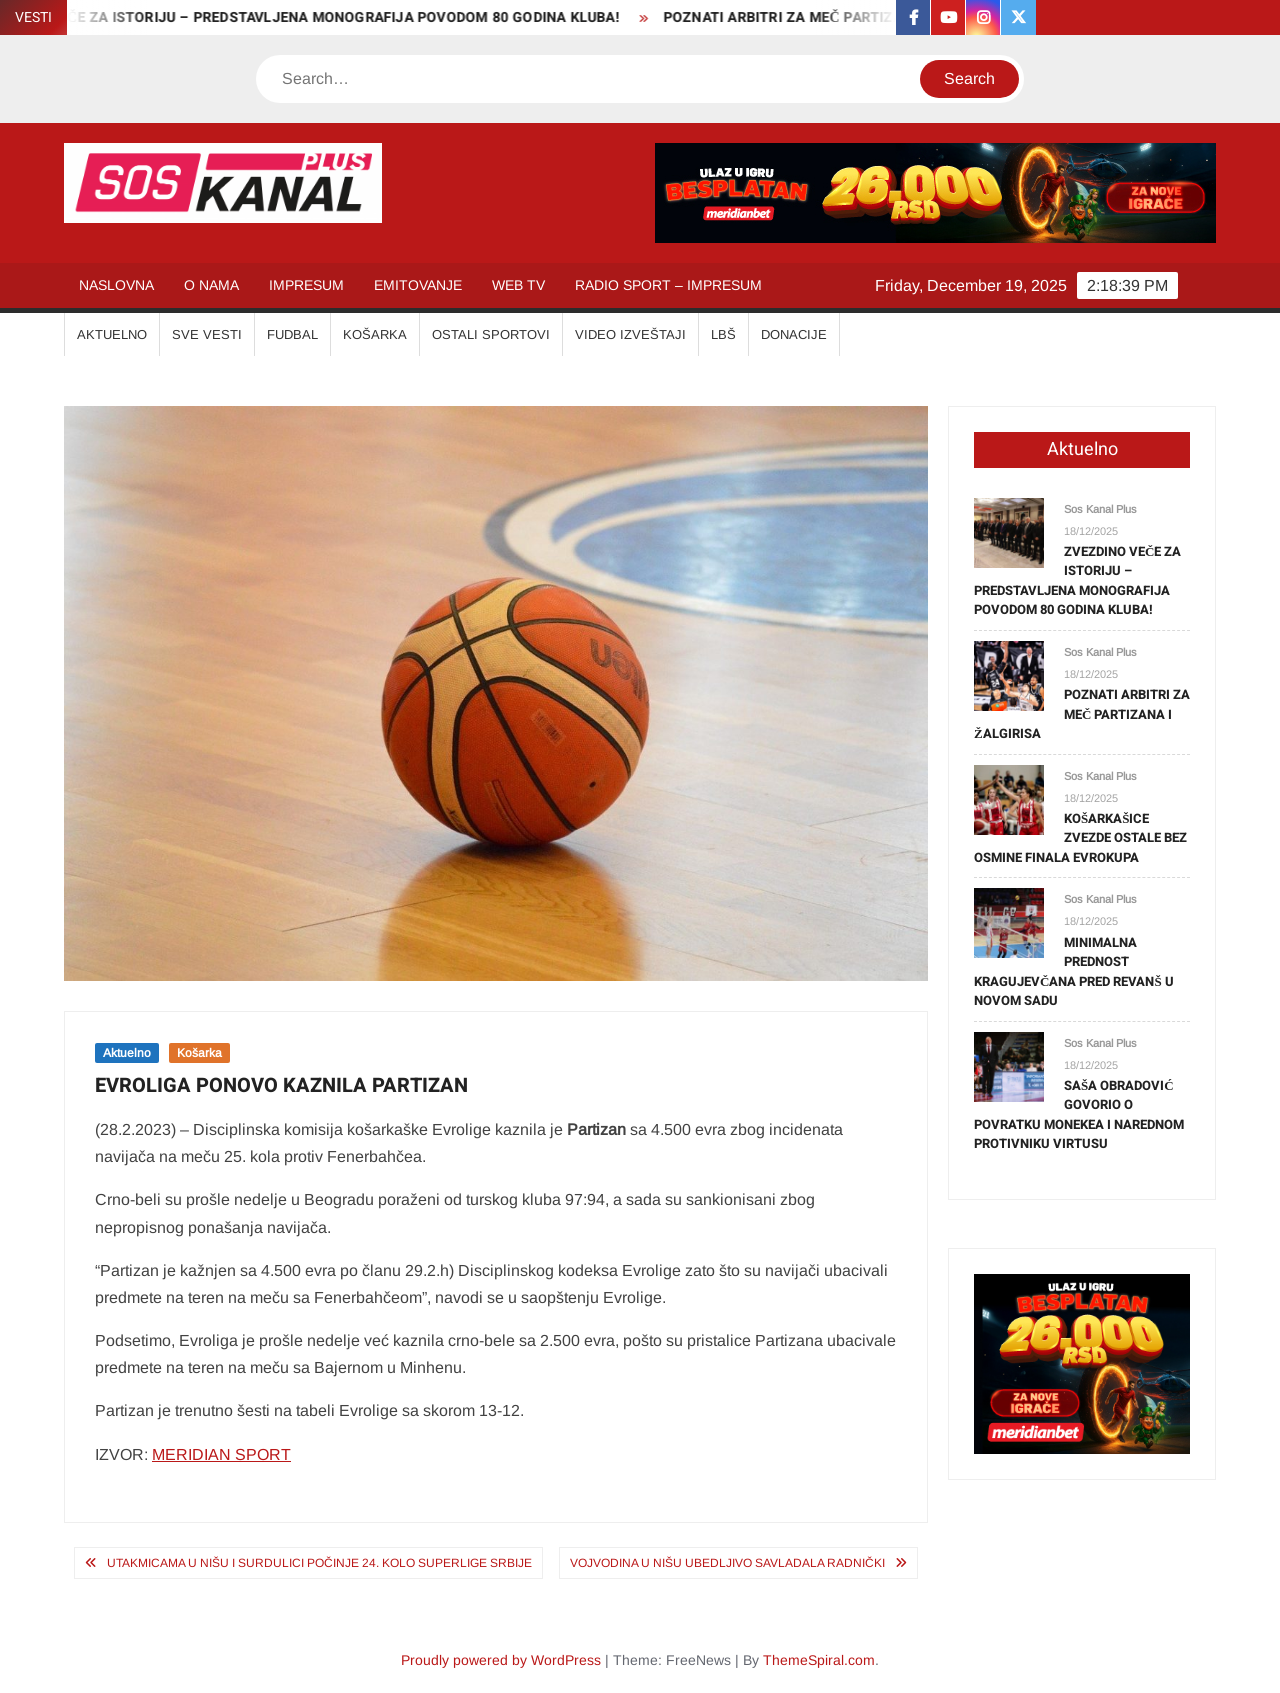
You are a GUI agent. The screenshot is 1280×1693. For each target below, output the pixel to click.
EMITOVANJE (418, 285)
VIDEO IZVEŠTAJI (630, 334)
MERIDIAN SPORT (221, 1454)
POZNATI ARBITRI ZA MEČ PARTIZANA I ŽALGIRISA (844, 17)
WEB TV (518, 285)
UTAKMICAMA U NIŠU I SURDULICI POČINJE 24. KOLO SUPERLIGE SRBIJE (319, 1563)
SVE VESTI (207, 334)
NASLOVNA (116, 285)
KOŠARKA (375, 334)
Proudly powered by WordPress (501, 1660)
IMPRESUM (306, 285)
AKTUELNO (112, 334)
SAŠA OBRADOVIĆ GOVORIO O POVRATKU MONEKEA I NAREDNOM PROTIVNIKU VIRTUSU (1079, 1115)
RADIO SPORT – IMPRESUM (668, 285)
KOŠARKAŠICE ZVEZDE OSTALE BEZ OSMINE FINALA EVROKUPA (1080, 838)
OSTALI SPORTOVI (491, 334)
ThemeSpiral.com (819, 1660)
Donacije (794, 334)
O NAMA (211, 285)
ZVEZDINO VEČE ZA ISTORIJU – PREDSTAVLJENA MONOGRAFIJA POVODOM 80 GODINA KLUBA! (1077, 581)
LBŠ (723, 334)
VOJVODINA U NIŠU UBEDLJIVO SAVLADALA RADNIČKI (727, 1563)
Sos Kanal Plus (1100, 509)
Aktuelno (127, 1053)
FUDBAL (292, 334)
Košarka (199, 1053)
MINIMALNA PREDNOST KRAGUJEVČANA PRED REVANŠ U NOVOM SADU (1074, 972)
